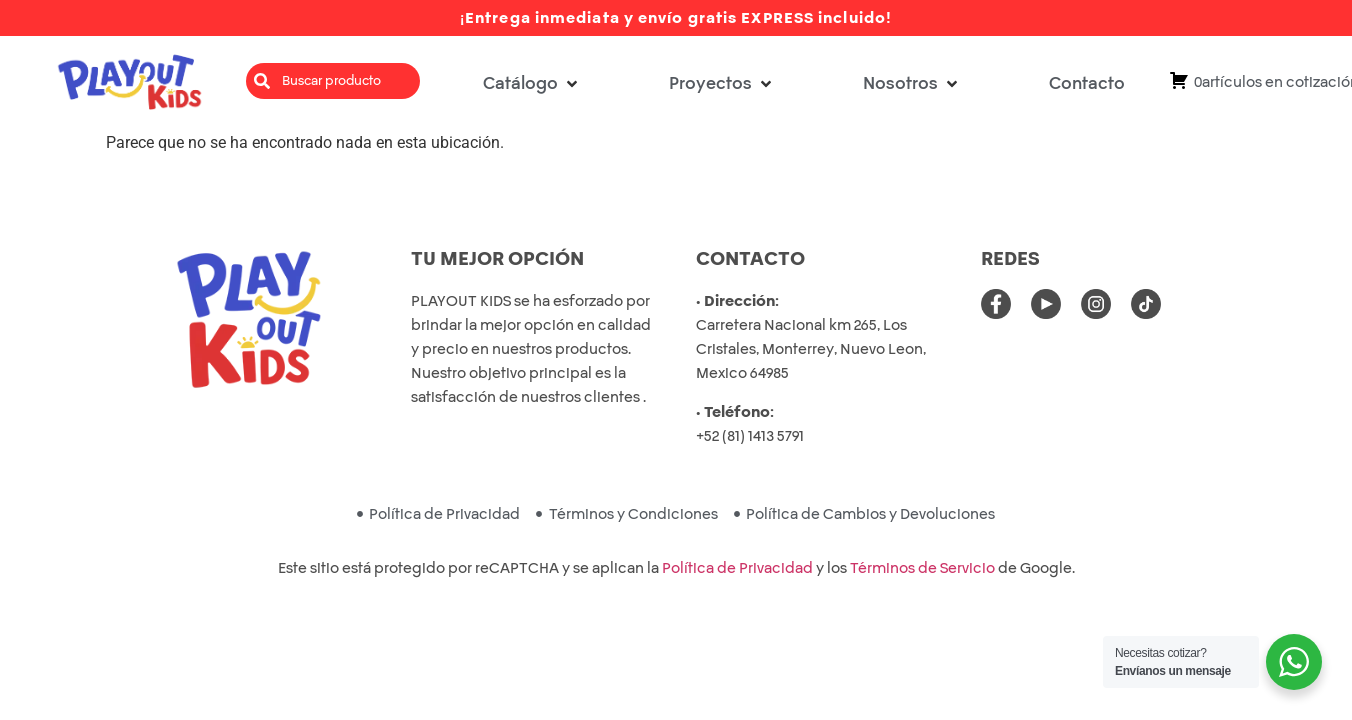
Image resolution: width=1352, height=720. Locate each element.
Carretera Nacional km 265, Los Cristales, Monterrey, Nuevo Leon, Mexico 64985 (811, 349)
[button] (532, 83)
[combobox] (333, 81)
